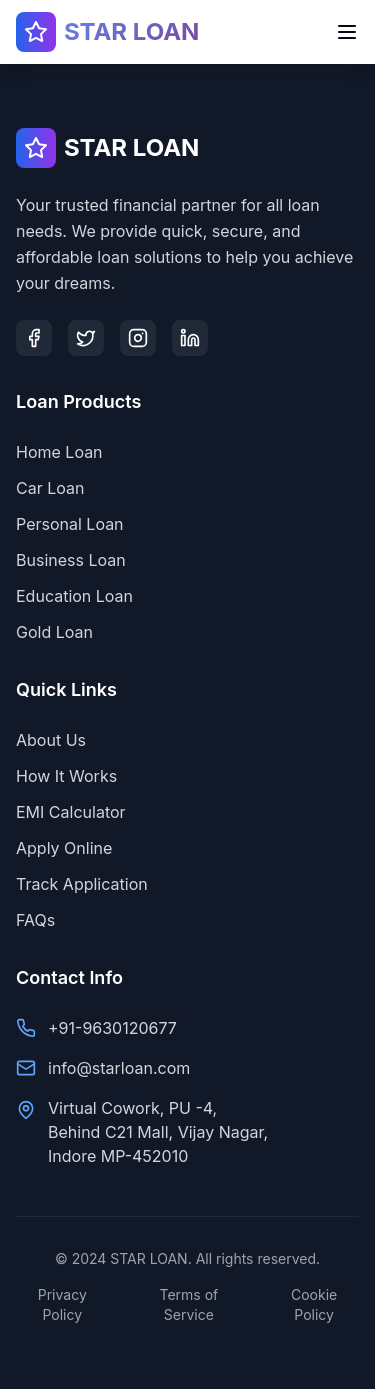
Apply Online (64, 848)
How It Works (66, 776)
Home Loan (59, 452)
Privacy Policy (62, 1304)
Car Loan (50, 488)
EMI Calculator (71, 812)
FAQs (35, 920)
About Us (51, 740)
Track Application (82, 884)
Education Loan (74, 596)
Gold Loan (54, 632)
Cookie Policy (314, 1304)
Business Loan (71, 560)
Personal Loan (70, 524)
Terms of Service (189, 1304)
